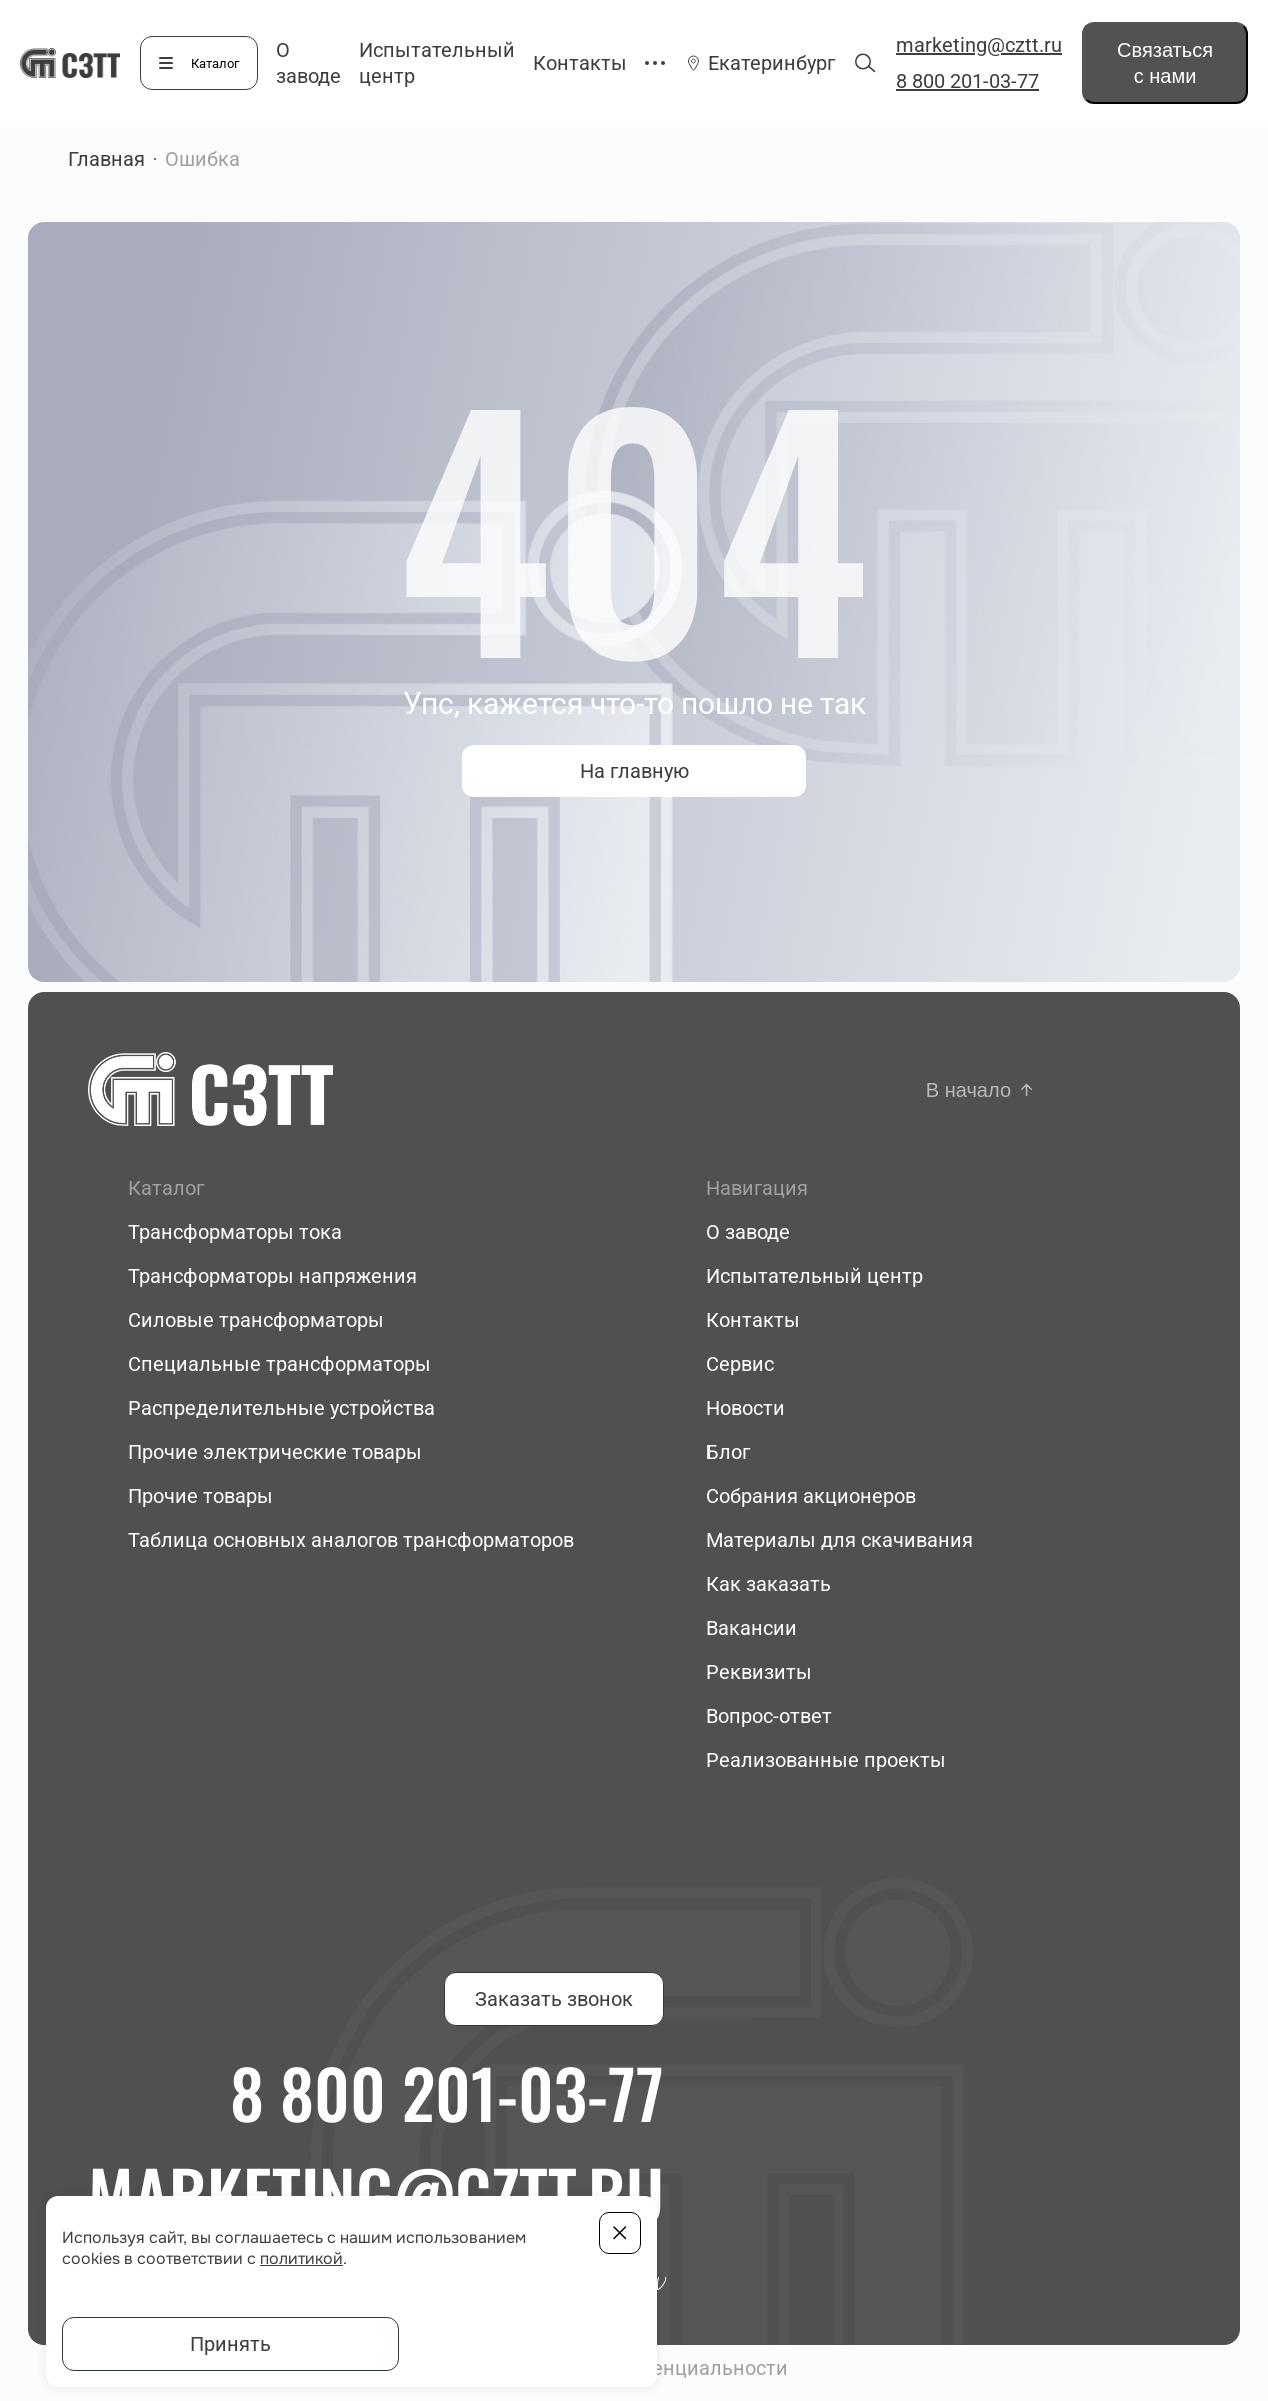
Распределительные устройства (281, 1408)
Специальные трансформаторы (279, 1364)
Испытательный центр (814, 1276)
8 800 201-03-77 (967, 81)
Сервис (740, 1364)
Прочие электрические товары (275, 1452)
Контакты (580, 63)
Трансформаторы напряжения (272, 1276)
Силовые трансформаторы (256, 1320)
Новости (745, 1408)
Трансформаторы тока (235, 1232)
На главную (634, 771)
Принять (230, 2344)
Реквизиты (759, 1672)
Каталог (215, 63)
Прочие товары (200, 1496)
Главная (106, 159)
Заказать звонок (554, 1999)
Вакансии (751, 1628)
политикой (301, 2258)
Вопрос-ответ (769, 1716)
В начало (968, 1090)
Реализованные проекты (826, 1760)
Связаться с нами (1165, 63)
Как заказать (768, 1584)
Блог (728, 1452)
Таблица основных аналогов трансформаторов (351, 1540)
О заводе (748, 1232)
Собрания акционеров (811, 1496)
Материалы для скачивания (839, 1540)
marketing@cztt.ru (979, 45)
